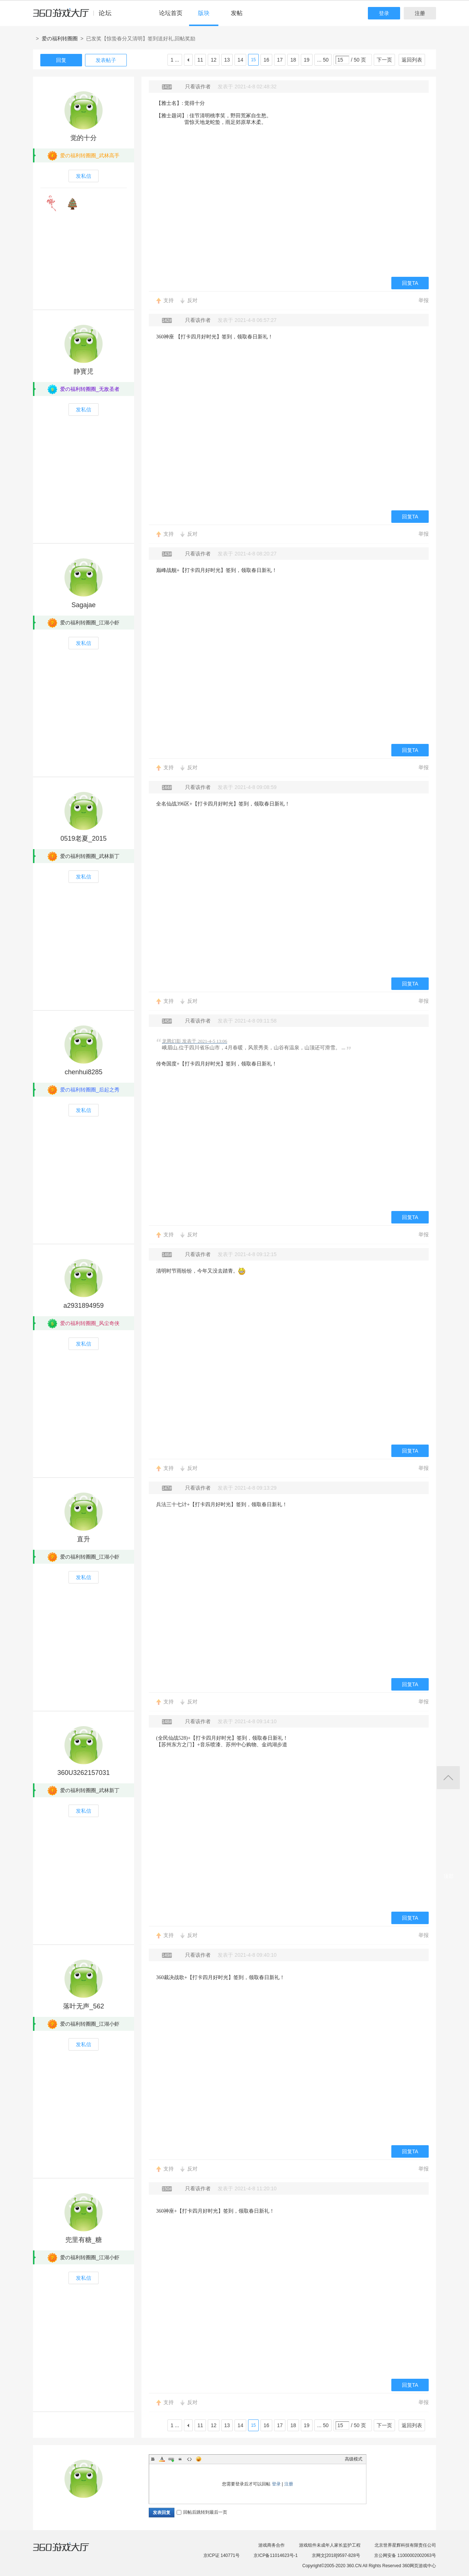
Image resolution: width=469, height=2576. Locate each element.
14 (240, 60)
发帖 (237, 13)
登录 (384, 13)
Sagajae (83, 605)
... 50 (323, 60)
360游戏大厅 (68, 2551)
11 (200, 60)
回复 (61, 60)
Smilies (198, 2459)
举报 (423, 300)
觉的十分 (83, 138)
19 (307, 60)
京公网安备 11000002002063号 (405, 2555)
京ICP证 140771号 (221, 2555)
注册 (420, 13)
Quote (180, 2459)
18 (293, 60)
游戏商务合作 (271, 2545)
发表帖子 (106, 60)
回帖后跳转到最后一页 (202, 2512)
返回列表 (412, 60)
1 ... (174, 60)
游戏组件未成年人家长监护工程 (330, 2545)
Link (171, 2459)
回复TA (410, 283)
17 (280, 60)
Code (189, 2459)
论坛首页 (170, 13)
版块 (204, 13)
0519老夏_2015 (83, 838)
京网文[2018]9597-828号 (336, 2555)
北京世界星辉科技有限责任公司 (405, 2545)
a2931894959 (83, 1305)
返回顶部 (448, 1777)
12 (214, 60)
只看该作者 (198, 86)
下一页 (384, 60)
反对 (192, 300)
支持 (168, 300)
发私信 (83, 176)
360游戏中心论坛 (75, 16)
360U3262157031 (83, 1772)
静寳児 (83, 371)
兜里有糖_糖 (83, 2239)
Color (162, 2459)
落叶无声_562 (83, 2006)
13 (227, 60)
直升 (83, 1539)
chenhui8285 (83, 1072)
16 (266, 60)
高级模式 (353, 2459)
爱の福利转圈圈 (60, 38)
